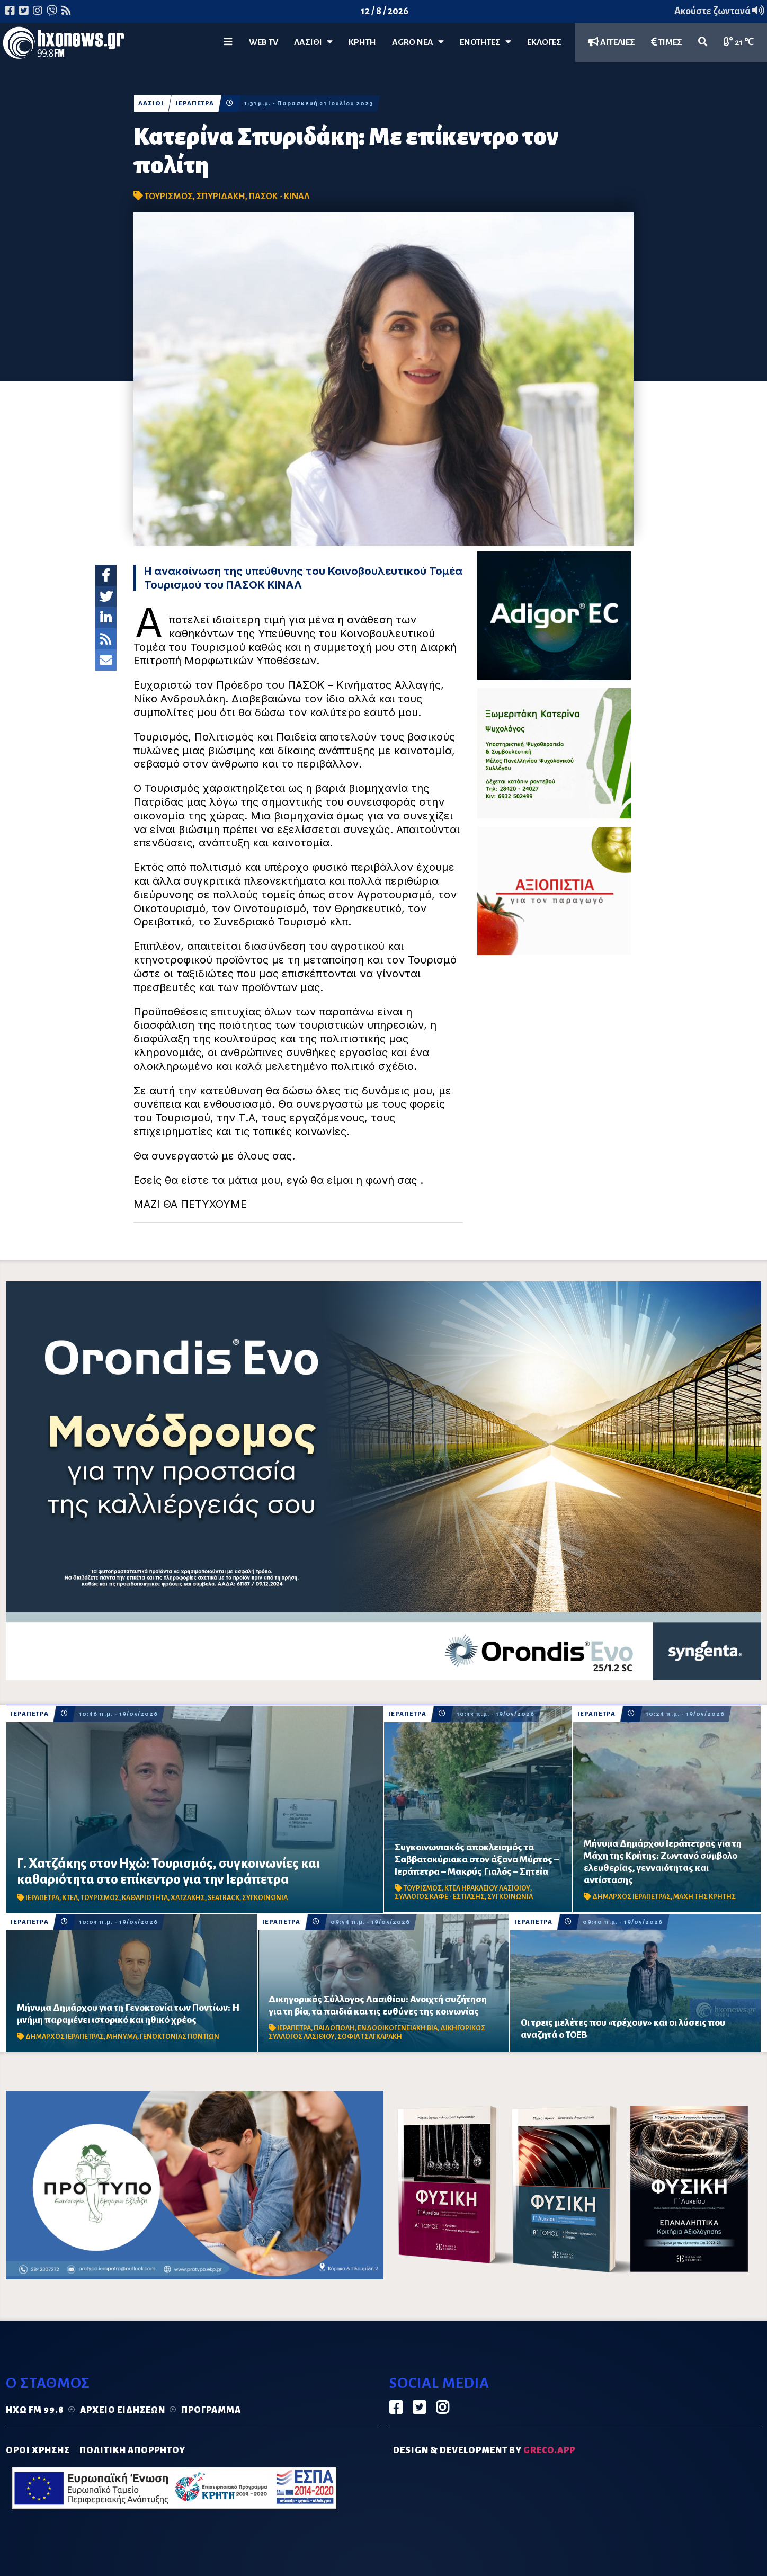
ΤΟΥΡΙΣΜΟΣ (169, 196)
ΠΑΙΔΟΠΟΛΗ (334, 2028)
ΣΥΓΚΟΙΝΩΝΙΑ (265, 1898)
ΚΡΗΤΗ (362, 42)
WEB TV (263, 42)
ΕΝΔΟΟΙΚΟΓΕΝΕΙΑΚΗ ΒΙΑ (398, 2028)
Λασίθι (313, 42)
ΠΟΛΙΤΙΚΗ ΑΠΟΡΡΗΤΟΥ (132, 2450)
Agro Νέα (418, 42)
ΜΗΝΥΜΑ (121, 2036)
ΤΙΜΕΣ (666, 42)
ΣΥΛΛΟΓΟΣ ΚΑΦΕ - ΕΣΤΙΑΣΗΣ (440, 1897)
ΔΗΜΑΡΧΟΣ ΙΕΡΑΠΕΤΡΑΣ (631, 1897)
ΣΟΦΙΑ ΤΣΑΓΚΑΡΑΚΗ (369, 2036)
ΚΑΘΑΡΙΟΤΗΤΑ (145, 1898)
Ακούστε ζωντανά (719, 11)
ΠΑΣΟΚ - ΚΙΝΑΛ (279, 196)
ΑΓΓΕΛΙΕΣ (611, 42)
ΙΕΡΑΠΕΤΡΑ (195, 103)
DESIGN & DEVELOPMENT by (484, 2450)
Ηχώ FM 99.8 (35, 2410)
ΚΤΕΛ (70, 1898)
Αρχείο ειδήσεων (122, 2410)
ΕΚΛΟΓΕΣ (544, 42)
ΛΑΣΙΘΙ (151, 103)
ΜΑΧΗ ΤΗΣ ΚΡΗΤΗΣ (704, 1897)
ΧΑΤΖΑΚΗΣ (188, 1898)
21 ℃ (739, 42)
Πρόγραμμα (211, 2410)
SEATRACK (223, 1898)
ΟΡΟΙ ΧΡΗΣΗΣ (38, 2450)
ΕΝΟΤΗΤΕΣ (485, 42)
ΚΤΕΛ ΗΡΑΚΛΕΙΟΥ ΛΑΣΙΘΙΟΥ (487, 1888)
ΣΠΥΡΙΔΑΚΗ (221, 196)
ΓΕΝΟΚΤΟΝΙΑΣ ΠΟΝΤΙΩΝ (179, 2036)
